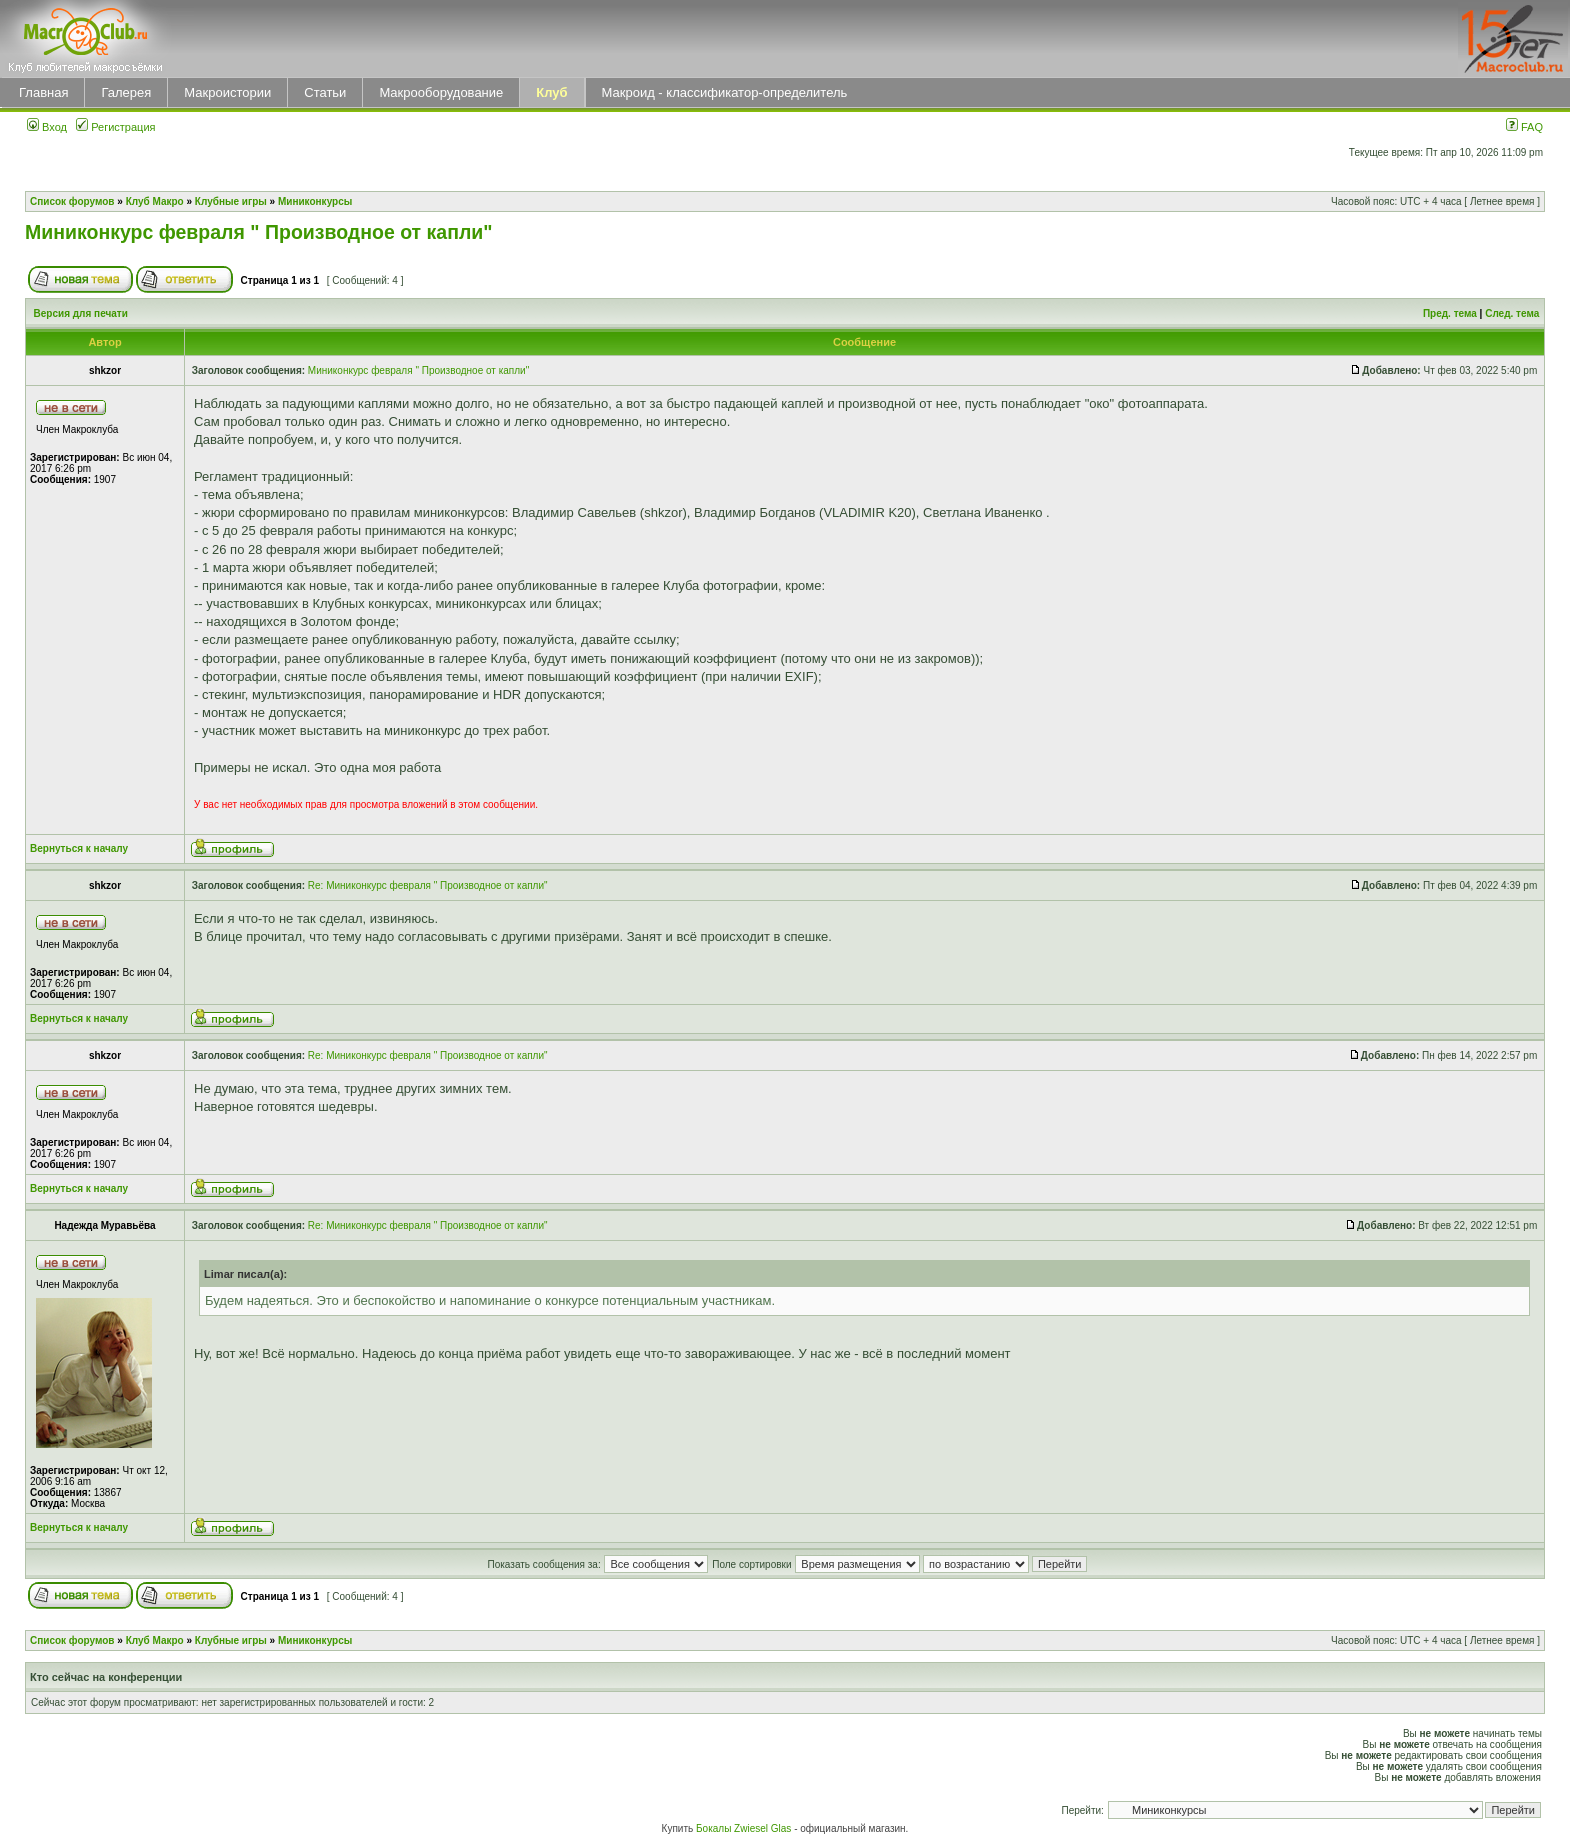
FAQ (1524, 127)
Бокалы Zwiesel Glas (745, 1828)
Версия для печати (81, 313)
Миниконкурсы (315, 201)
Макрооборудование (441, 92)
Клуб (551, 92)
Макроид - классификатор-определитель (725, 92)
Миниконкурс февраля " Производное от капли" (259, 232)
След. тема (1512, 313)
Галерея (126, 92)
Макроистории (227, 92)
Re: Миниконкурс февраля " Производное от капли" (428, 885)
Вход (47, 127)
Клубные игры (231, 201)
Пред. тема (1450, 313)
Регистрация (115, 127)
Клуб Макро (155, 201)
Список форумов (72, 201)
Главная (43, 92)
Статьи (325, 92)
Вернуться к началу (79, 848)
